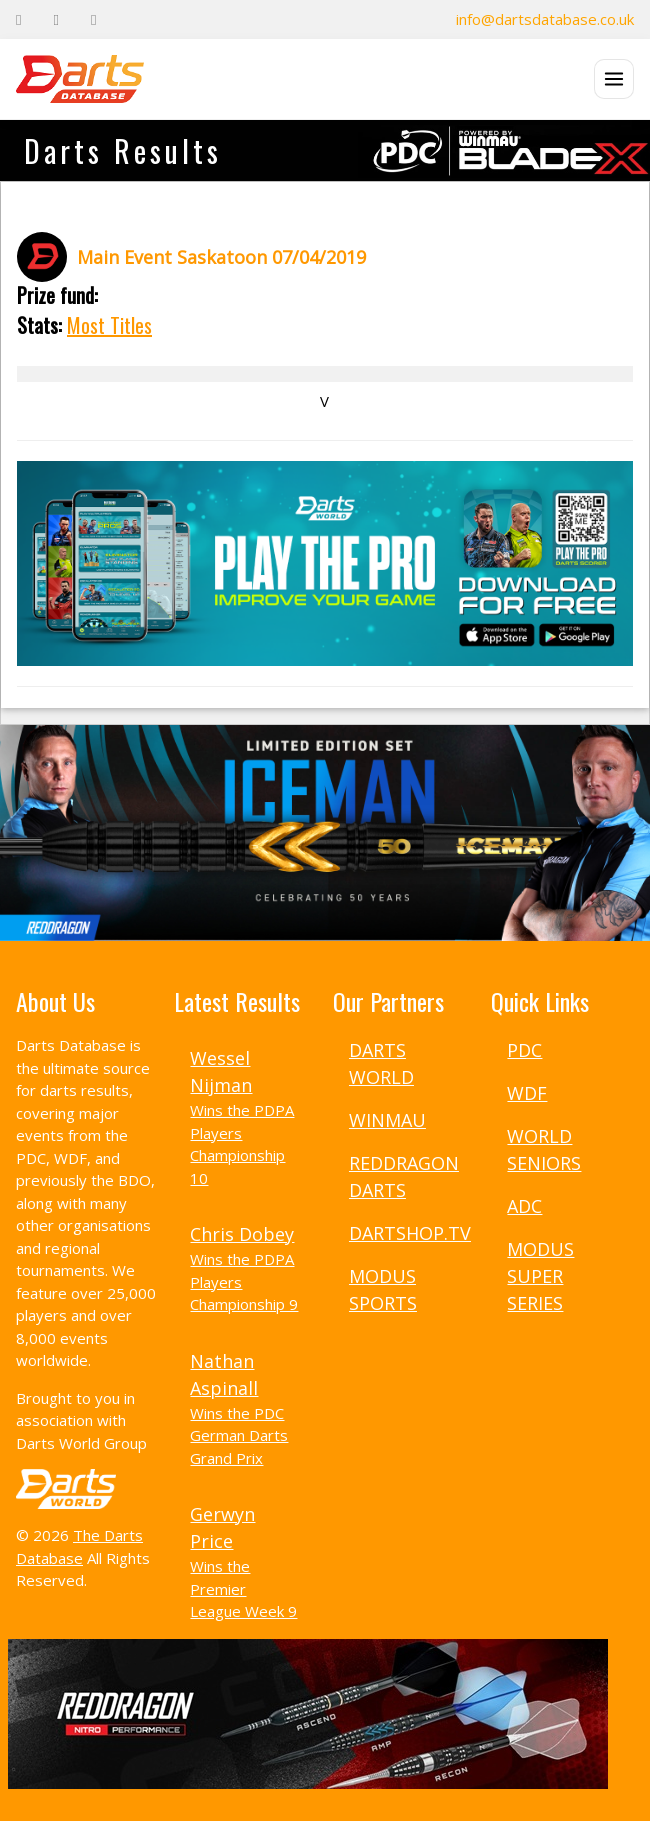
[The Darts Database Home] (80, 79)
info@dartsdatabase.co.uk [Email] (545, 19)
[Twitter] (55, 19)
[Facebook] (18, 19)
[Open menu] (614, 79)
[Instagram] (93, 19)
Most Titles (109, 325)
